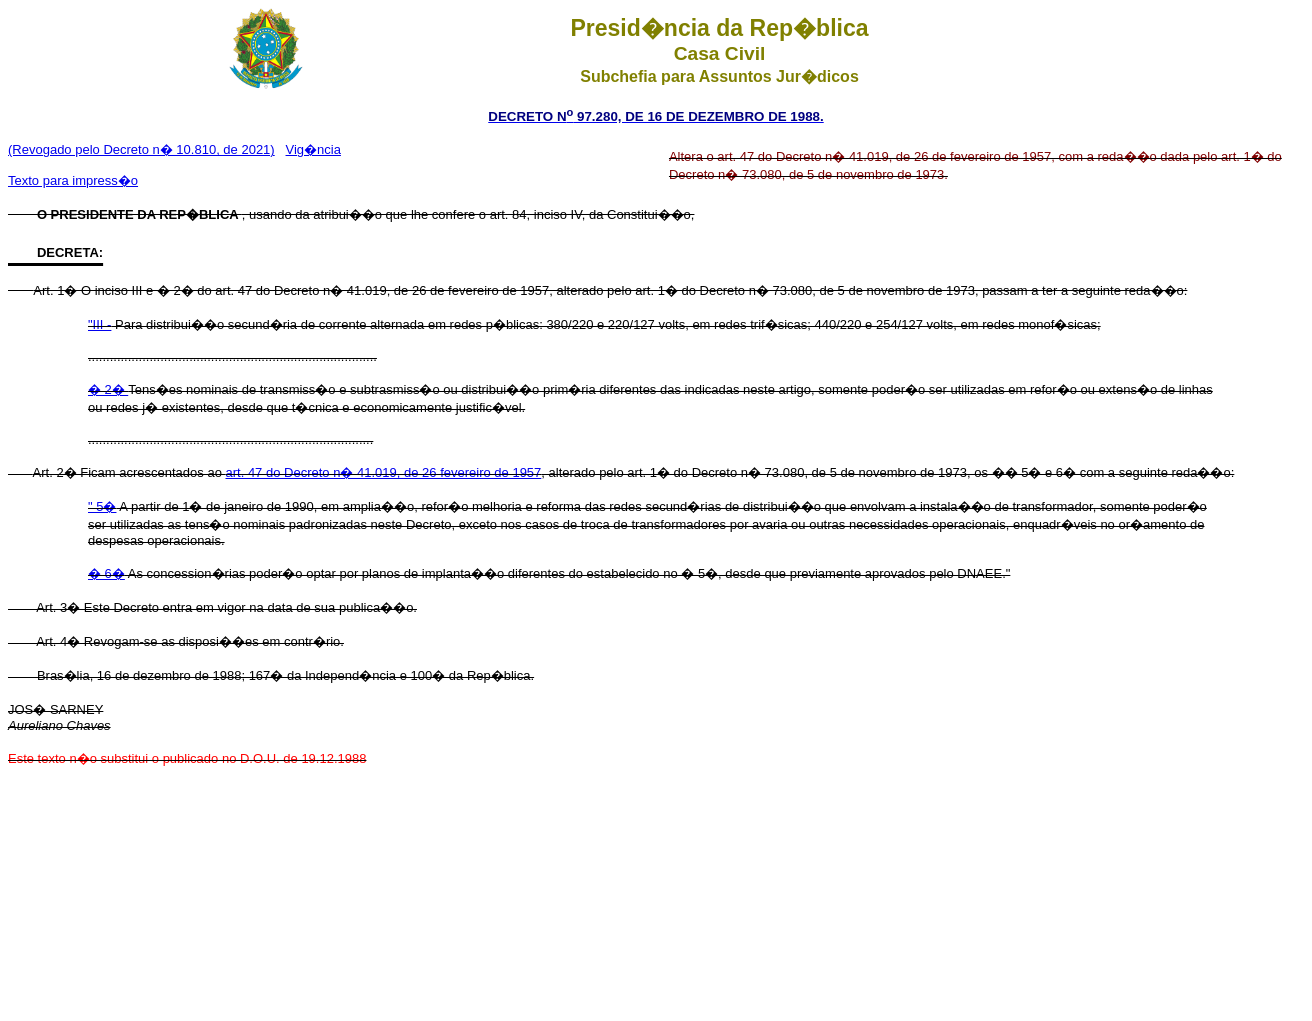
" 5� (102, 506)
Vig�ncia (313, 149)
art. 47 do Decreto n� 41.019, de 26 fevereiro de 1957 (384, 472)
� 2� (108, 389)
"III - (99, 324)
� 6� (106, 573)
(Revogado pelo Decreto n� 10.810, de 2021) (141, 149)
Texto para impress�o (73, 180)
